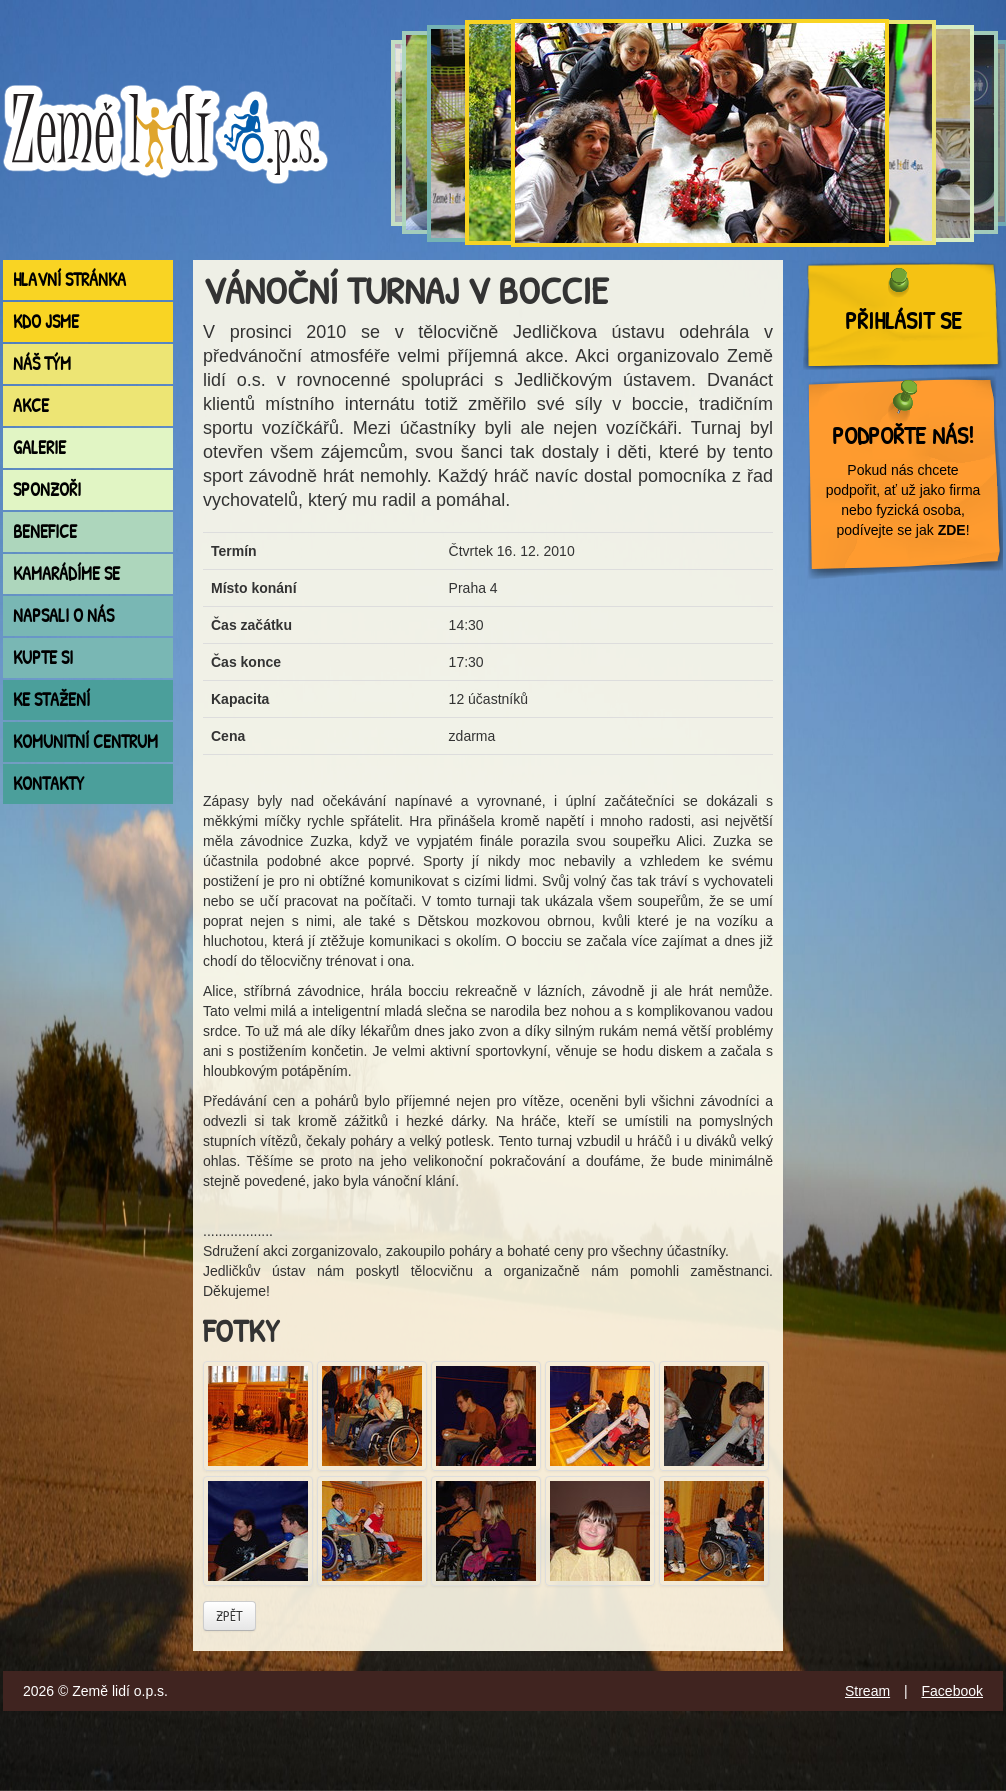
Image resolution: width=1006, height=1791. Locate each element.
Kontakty (48, 783)
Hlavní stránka (69, 279)
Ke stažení (51, 699)
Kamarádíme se (66, 573)
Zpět (229, 1615)
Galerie (39, 447)
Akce (31, 405)
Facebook (952, 1691)
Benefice (45, 531)
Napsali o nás (63, 615)
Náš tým (42, 363)
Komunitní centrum (85, 741)
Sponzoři (47, 489)
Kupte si (43, 657)
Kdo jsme (46, 321)
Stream (867, 1691)
